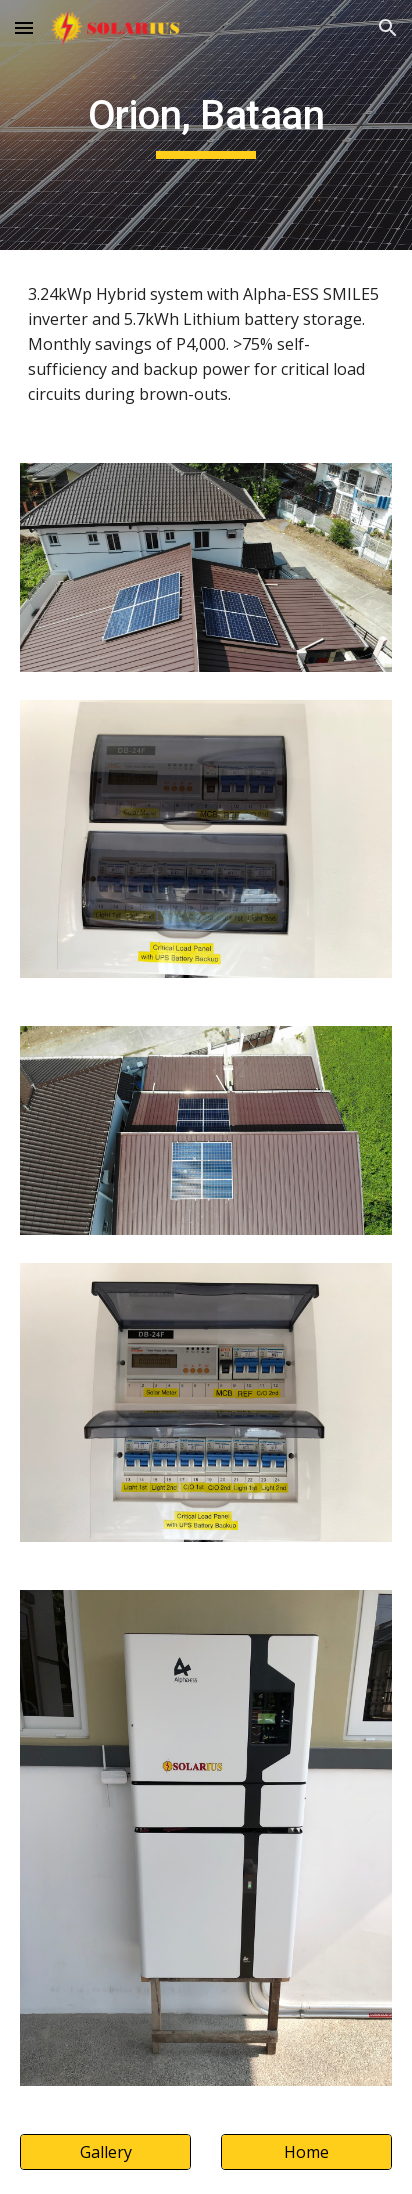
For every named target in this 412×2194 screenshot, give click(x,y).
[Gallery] (105, 2152)
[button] (24, 27)
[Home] (306, 2152)
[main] (206, 125)
